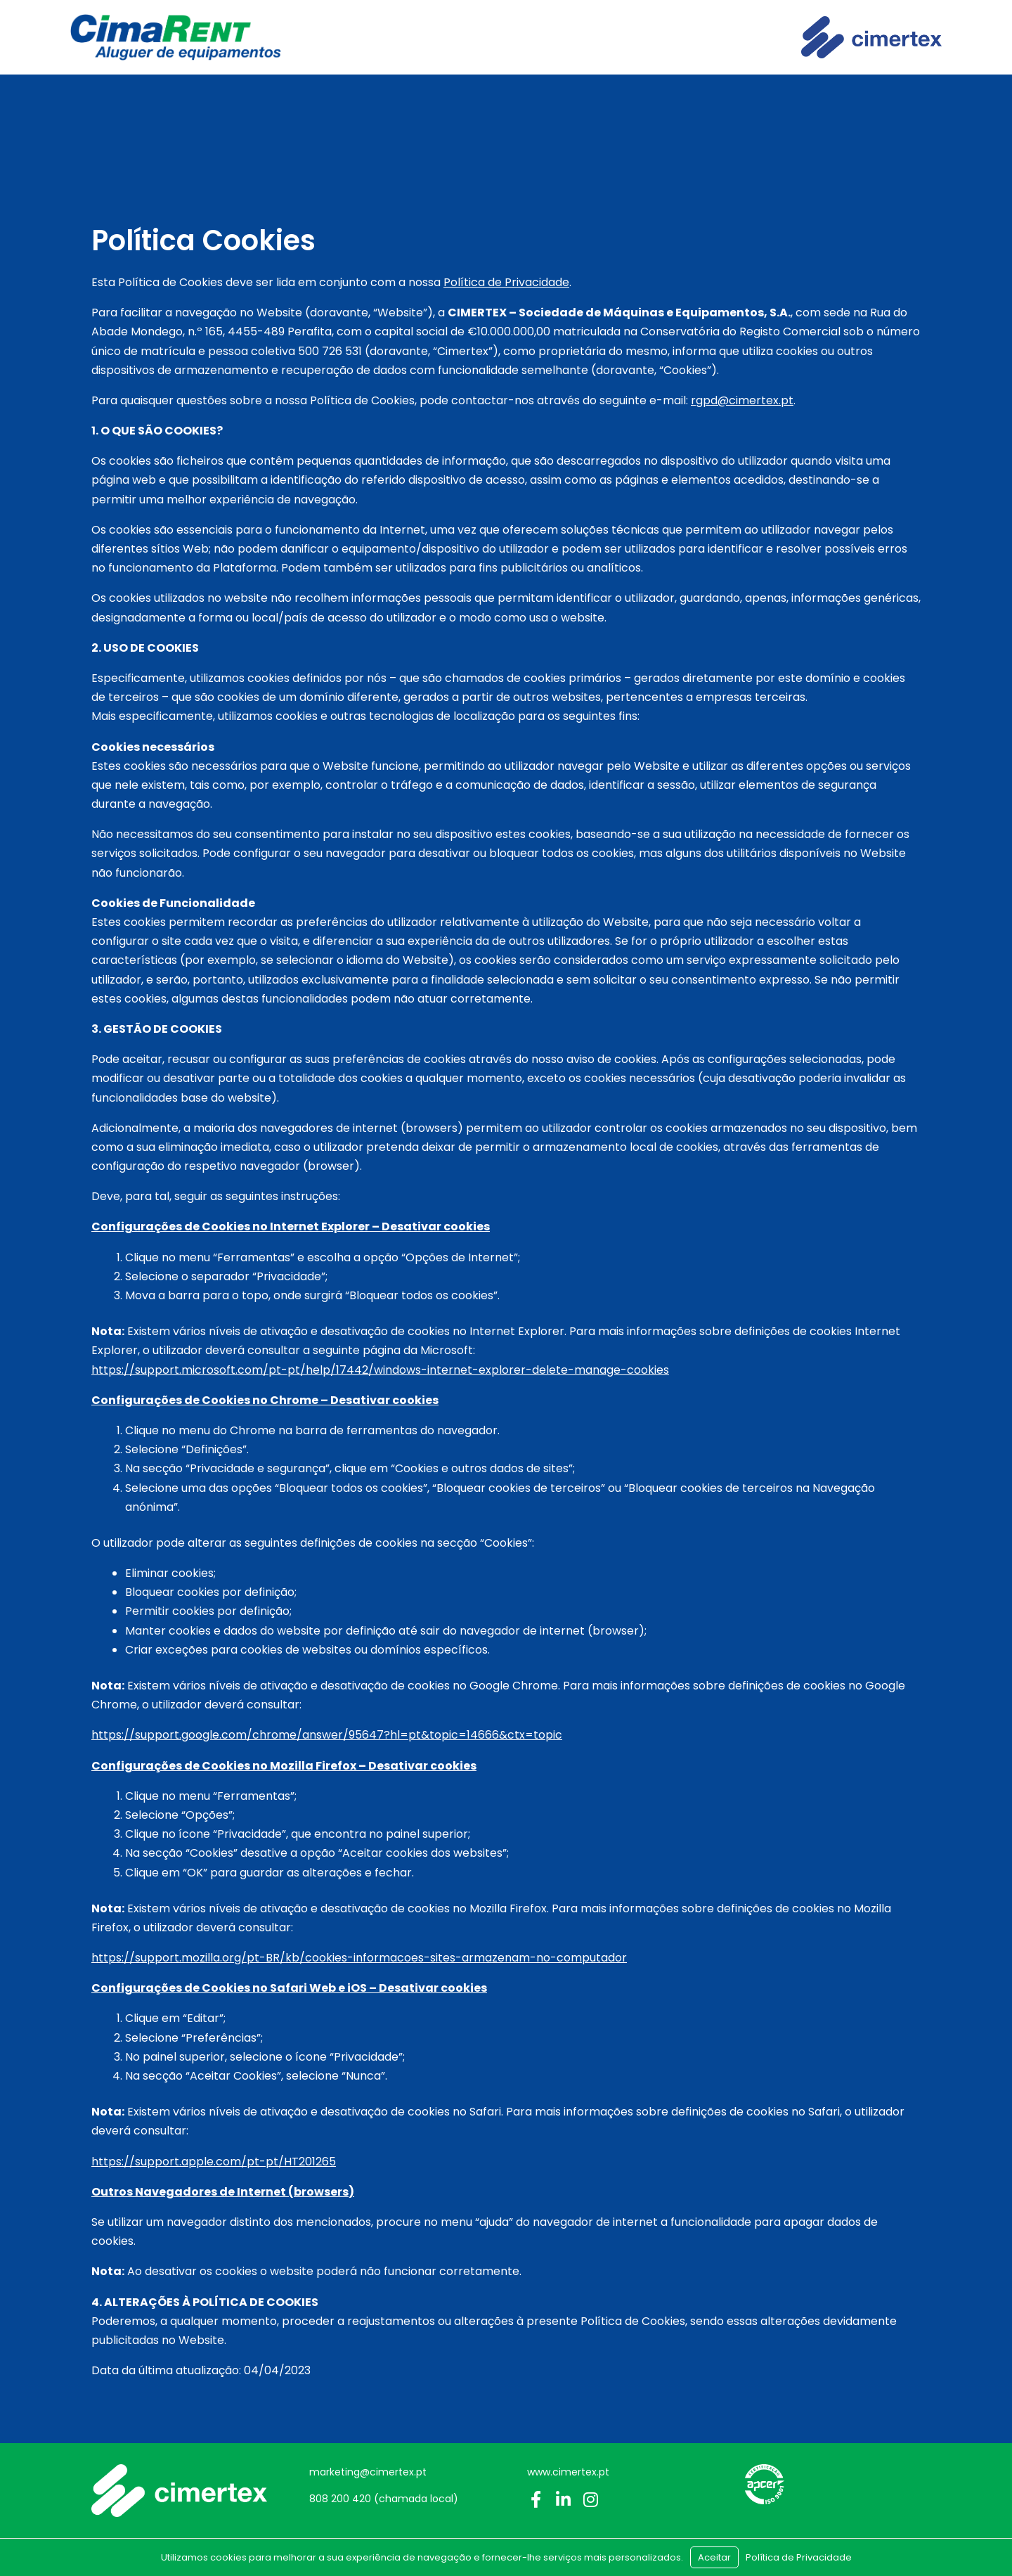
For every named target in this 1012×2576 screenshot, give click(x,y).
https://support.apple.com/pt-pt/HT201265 (213, 2161)
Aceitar (714, 2557)
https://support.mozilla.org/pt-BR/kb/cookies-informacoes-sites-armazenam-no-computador (359, 1958)
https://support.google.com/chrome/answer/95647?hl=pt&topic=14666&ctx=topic (326, 1735)
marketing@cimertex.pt (368, 2472)
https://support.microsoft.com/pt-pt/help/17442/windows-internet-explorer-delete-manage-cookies (380, 1370)
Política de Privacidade (506, 282)
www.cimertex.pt (568, 2472)
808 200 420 (340, 2499)
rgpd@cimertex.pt (742, 400)
